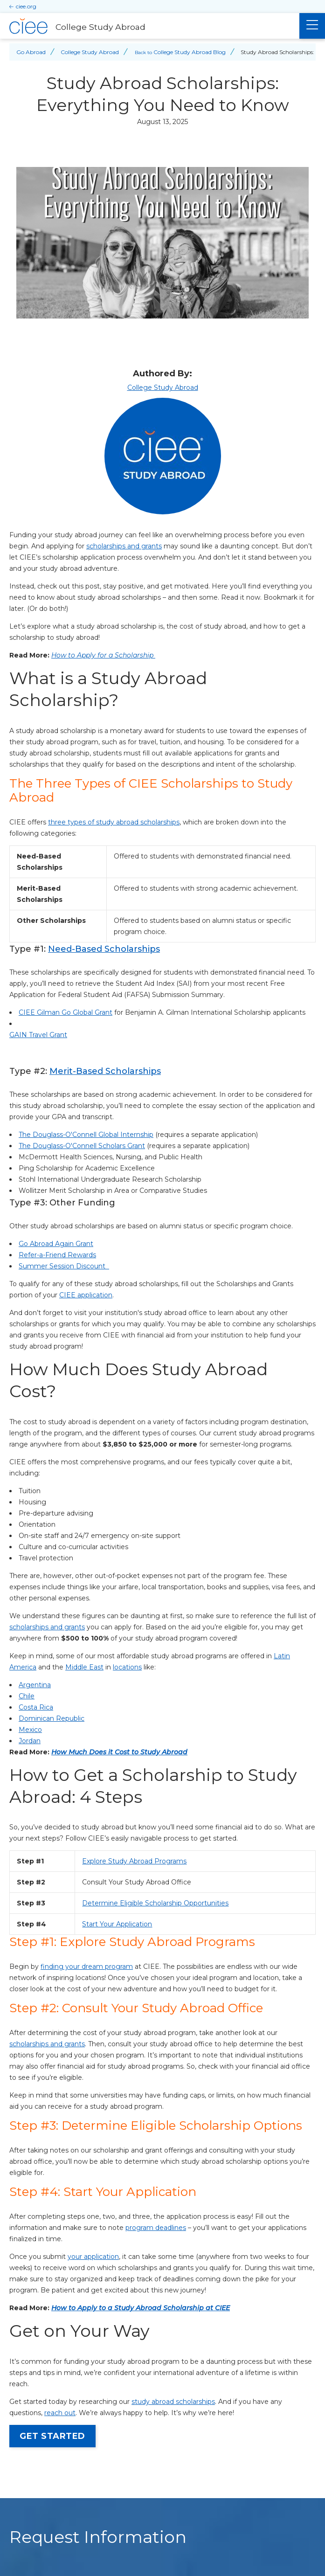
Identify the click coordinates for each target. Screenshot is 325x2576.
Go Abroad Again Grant (56, 1244)
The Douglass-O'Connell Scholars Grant (82, 1146)
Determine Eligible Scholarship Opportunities (155, 1903)
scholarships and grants (124, 546)
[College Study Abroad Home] (149, 26)
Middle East (84, 1667)
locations (127, 1667)
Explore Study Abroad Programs (134, 1861)
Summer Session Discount (64, 1266)
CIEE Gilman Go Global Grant (65, 1012)
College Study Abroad (162, 387)
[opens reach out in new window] (60, 2413)
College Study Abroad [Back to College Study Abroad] (90, 51)
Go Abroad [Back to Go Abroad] (31, 51)
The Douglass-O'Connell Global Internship (86, 1134)
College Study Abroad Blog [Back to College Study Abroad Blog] (189, 51)
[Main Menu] (312, 26)
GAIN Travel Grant (38, 1035)
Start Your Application (117, 1924)
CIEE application (85, 1295)
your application (93, 2256)
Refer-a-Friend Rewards (57, 1255)
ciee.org (26, 6)
